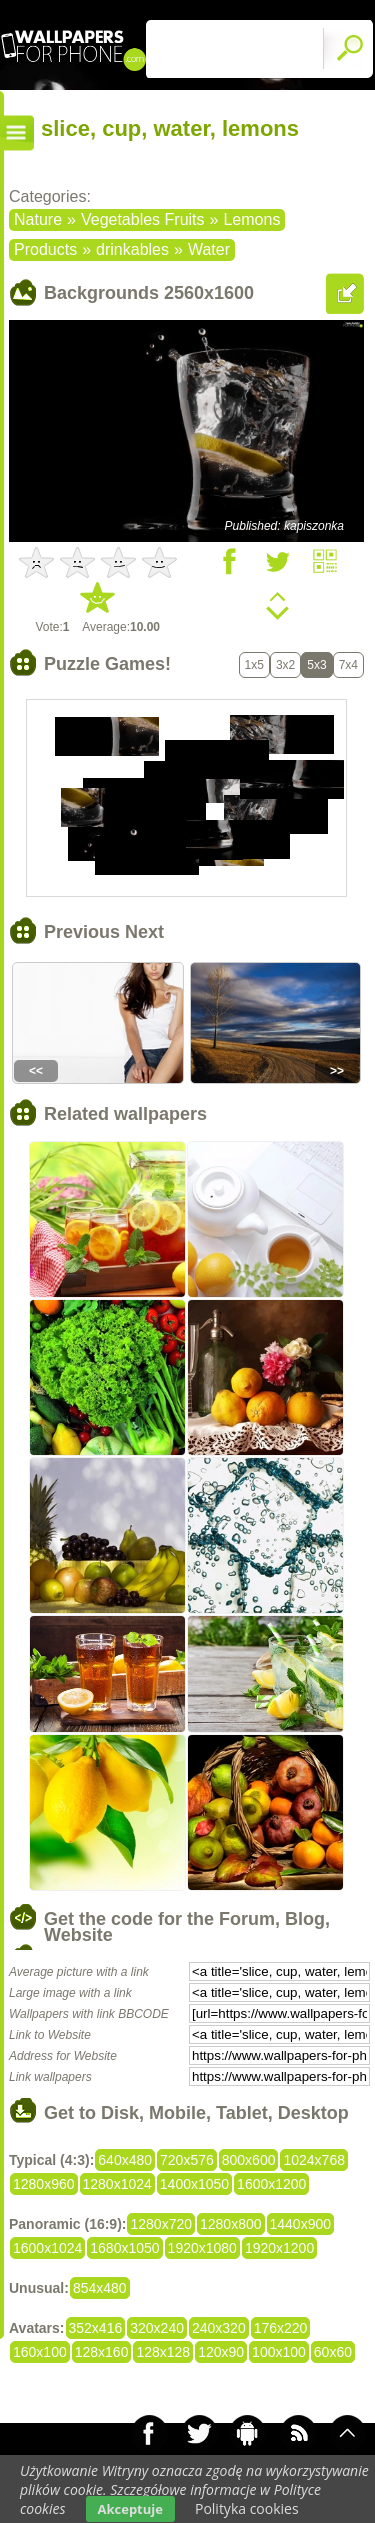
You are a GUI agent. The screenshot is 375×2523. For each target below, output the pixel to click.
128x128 (163, 2352)
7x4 (348, 665)
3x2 (285, 665)
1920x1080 (202, 2248)
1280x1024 (117, 2184)
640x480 (125, 2160)
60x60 (333, 2352)
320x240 (157, 2328)
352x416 (96, 2328)
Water (209, 249)
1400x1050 (194, 2184)
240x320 (219, 2328)
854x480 (100, 2288)
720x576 (187, 2160)
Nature (38, 219)
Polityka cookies (247, 2508)
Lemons (251, 219)
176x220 (281, 2328)
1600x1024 (47, 2248)
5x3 (316, 665)
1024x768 (314, 2160)
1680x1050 (124, 2248)
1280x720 (161, 2224)
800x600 (249, 2160)
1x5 (254, 665)
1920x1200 (279, 2248)
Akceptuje (130, 2509)
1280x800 (231, 2224)
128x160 (102, 2352)
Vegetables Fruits (143, 219)
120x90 (221, 2352)
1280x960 (44, 2184)
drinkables (132, 249)
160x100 (40, 2352)
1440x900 (301, 2224)
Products (45, 249)
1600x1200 (271, 2184)
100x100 (279, 2352)
